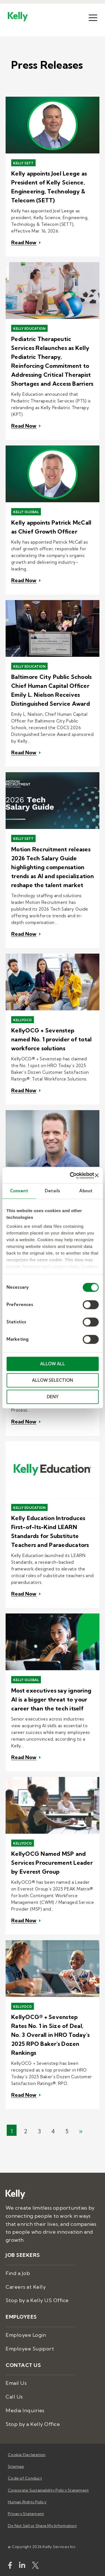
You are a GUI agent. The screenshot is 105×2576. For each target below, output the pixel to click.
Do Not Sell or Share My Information (42, 2525)
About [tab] (86, 1190)
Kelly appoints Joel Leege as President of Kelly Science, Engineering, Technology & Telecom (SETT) (49, 187)
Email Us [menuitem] (16, 2383)
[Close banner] (97, 1175)
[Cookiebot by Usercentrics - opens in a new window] (71, 1175)
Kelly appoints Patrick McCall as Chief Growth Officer (51, 527)
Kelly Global (26, 512)
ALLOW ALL (52, 1363)
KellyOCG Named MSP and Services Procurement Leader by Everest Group (52, 1862)
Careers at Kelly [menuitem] (26, 2287)
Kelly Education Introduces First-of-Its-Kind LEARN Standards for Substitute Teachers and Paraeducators (50, 1531)
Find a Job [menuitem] (18, 2273)
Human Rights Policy (27, 2501)
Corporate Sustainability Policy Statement (48, 2490)
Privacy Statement (26, 2513)
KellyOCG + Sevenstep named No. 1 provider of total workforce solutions (51, 1039)
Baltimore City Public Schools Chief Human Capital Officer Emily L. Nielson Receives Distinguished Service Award (51, 690)
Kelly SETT (23, 163)
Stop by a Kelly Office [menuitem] (33, 2424)
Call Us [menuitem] (14, 2396)
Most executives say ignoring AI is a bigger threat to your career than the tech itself (51, 1699)
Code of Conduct (25, 2478)
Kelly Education (29, 328)
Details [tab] (52, 1190)
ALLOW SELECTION (52, 1380)
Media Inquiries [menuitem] (25, 2410)
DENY (53, 1396)
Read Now (23, 242)
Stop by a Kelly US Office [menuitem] (37, 2300)
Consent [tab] (19, 1190)
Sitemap (16, 2466)
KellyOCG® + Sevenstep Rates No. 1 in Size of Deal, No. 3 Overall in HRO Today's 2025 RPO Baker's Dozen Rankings (50, 2034)
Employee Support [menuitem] (30, 2348)
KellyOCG (22, 1020)
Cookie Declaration (27, 2454)
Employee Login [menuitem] (26, 2335)
